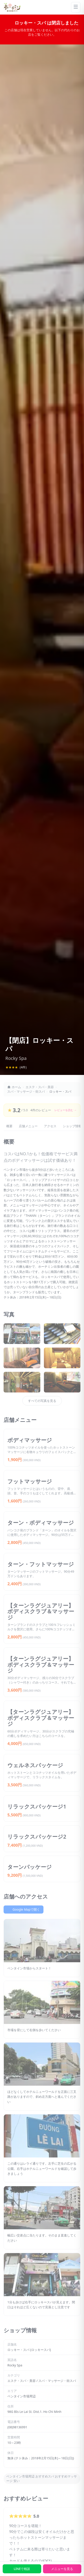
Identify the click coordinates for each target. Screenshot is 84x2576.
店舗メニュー (28, 1126)
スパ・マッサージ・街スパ (26, 1091)
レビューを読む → (65, 1110)
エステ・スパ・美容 (40, 1087)
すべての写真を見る (42, 1401)
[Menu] (75, 7)
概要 (9, 1126)
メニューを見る (62, 2569)
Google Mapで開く (23, 1909)
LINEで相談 (22, 2569)
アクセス (50, 1126)
